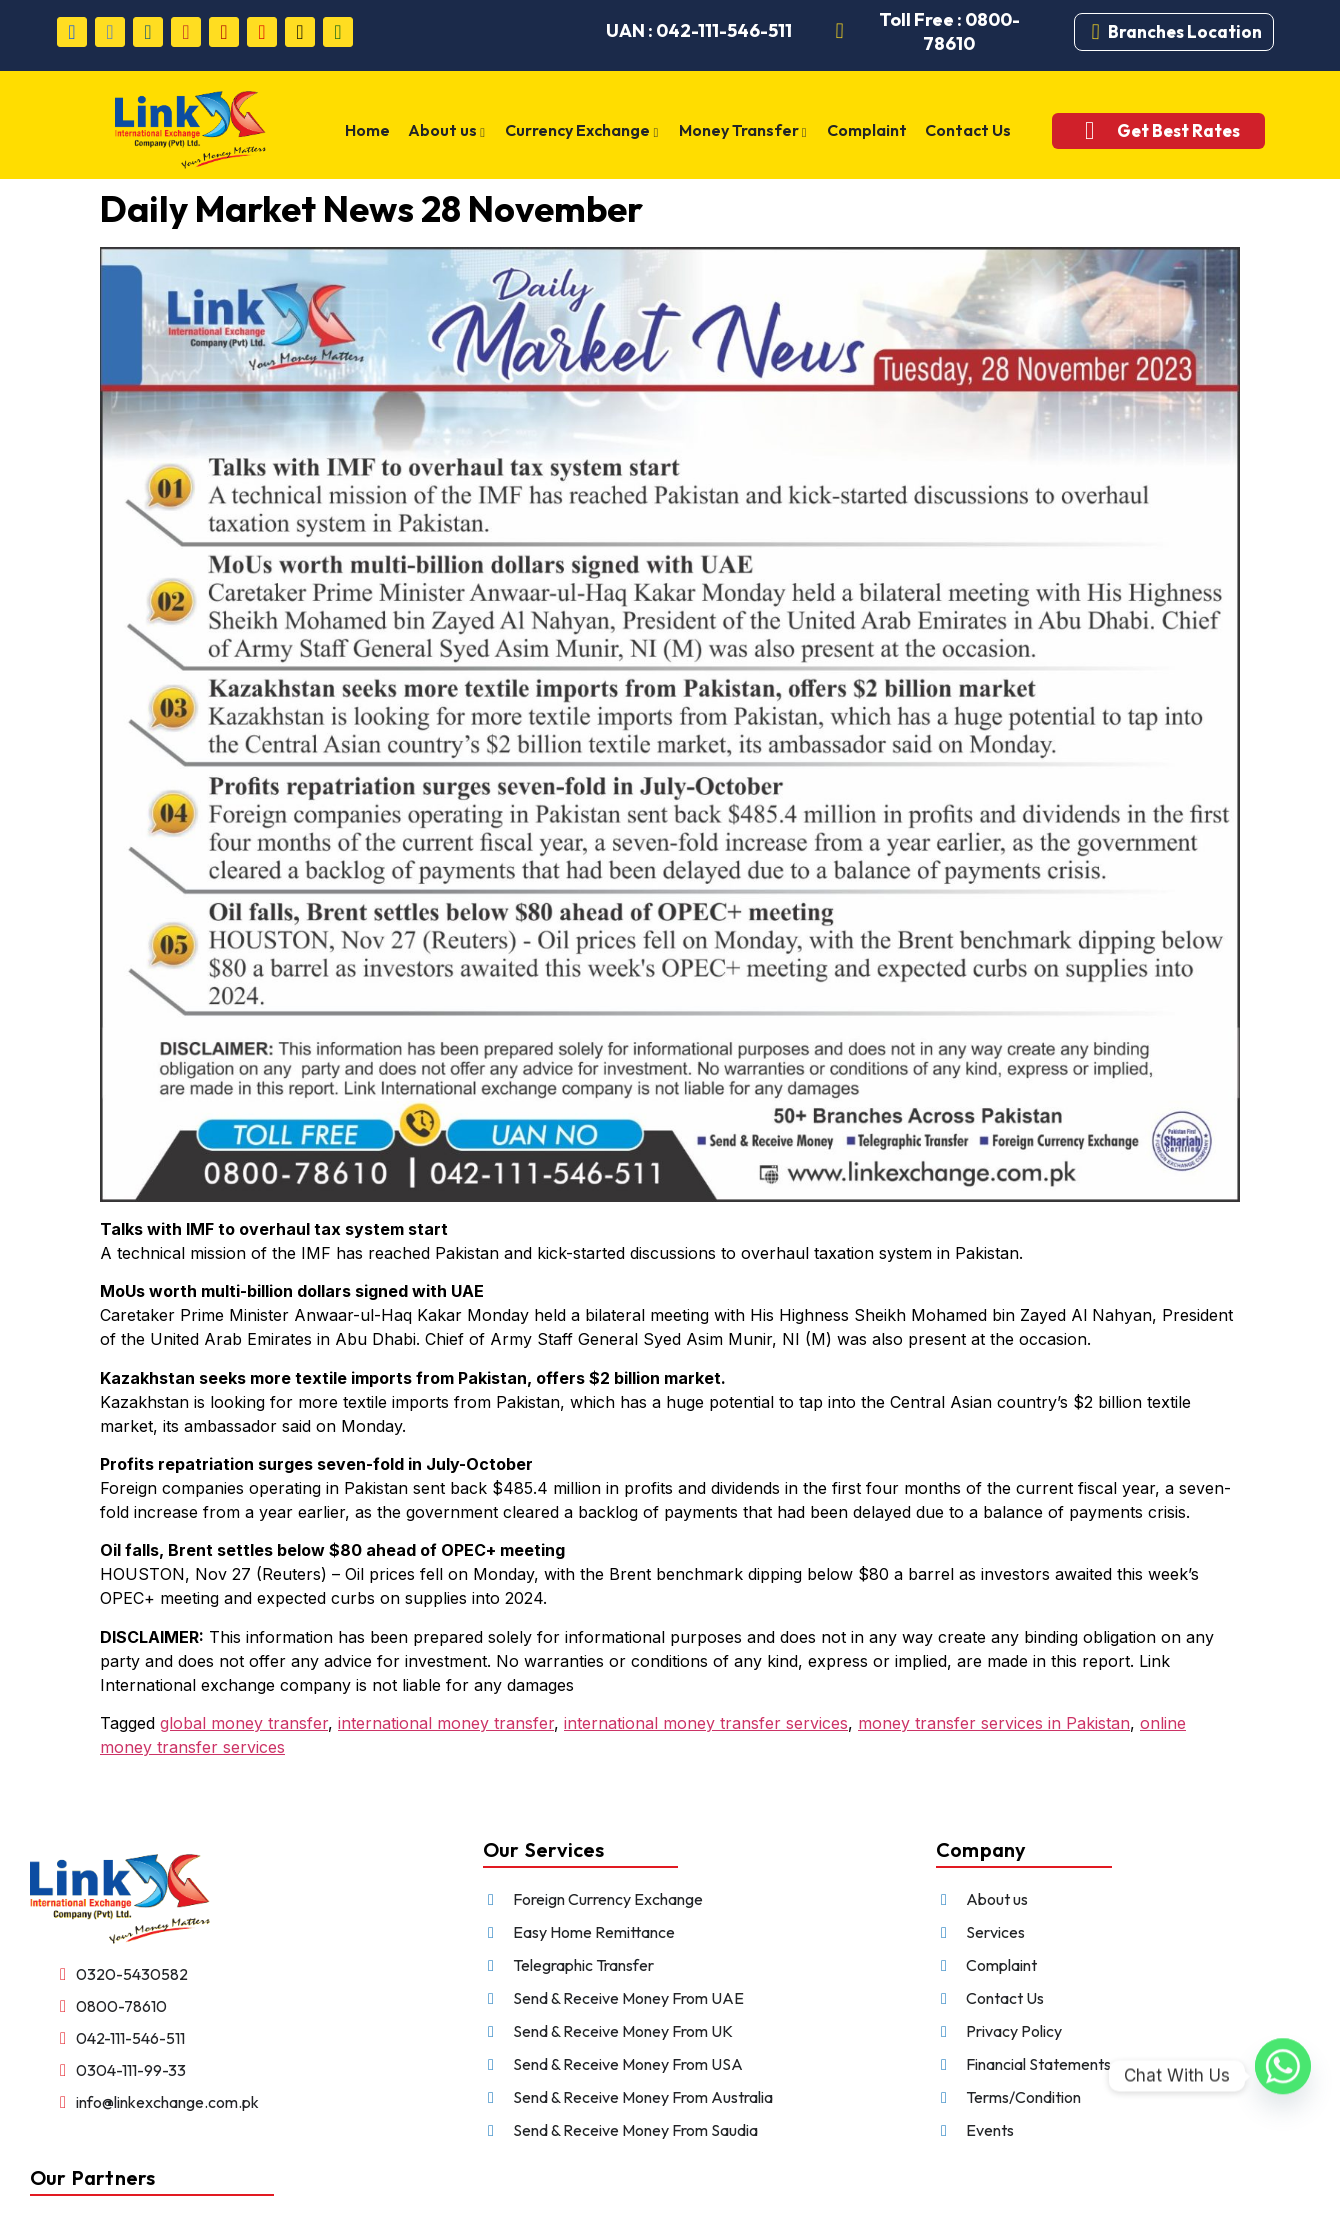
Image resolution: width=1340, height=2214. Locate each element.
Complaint (867, 130)
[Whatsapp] (1283, 2076)
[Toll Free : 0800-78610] (840, 32)
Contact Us (968, 130)
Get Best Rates (1177, 130)
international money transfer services (706, 1723)
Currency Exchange (583, 132)
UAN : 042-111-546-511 (699, 30)
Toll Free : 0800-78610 (949, 31)
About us (448, 132)
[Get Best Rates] (1088, 130)
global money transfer (244, 1723)
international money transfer (446, 1723)
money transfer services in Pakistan (994, 1723)
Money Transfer (744, 132)
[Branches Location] (1096, 32)
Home (368, 130)
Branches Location (1185, 31)
